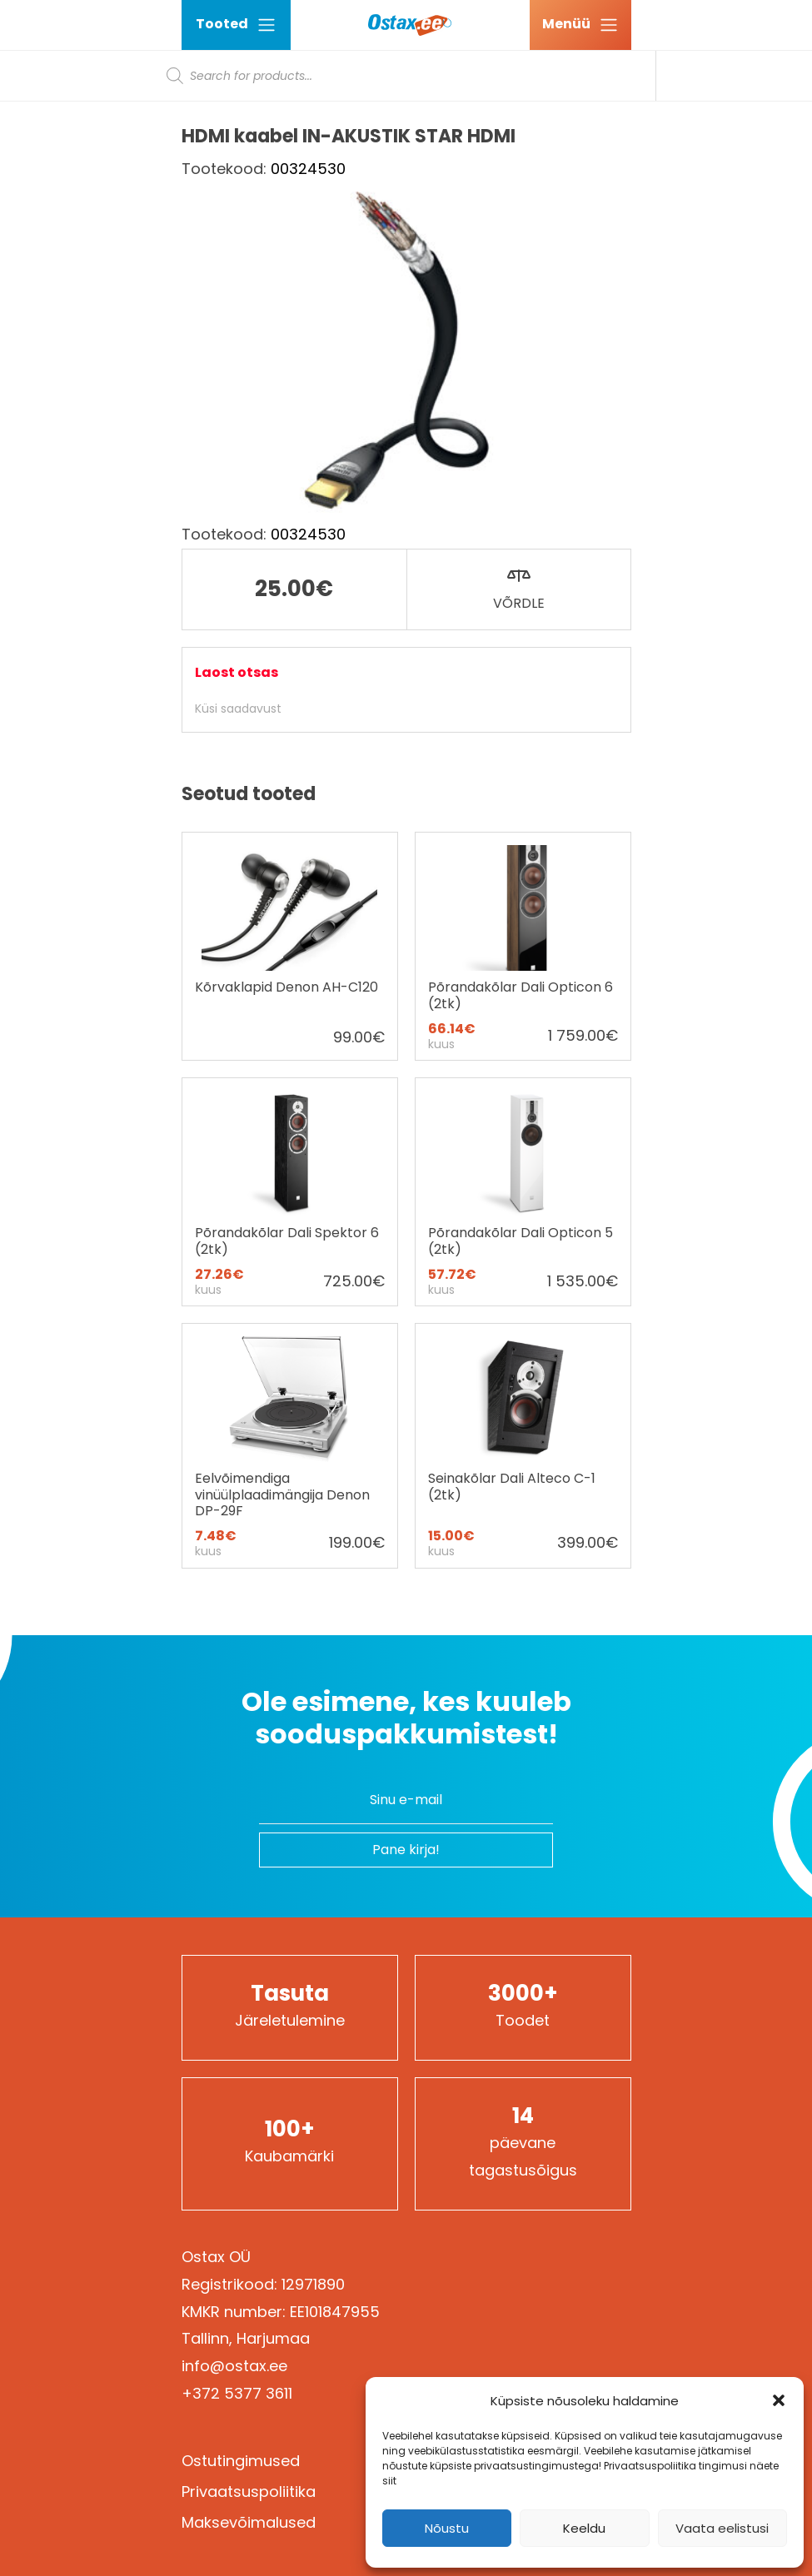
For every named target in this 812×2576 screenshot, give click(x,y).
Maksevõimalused (249, 2522)
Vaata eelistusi (722, 2528)
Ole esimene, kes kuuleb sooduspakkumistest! (406, 1718)
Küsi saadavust (238, 708)
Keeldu (584, 2528)
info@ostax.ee (234, 2365)
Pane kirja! (406, 1849)
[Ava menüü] (580, 25)
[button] (778, 2400)
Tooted (236, 24)
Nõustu (447, 2528)
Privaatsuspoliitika (249, 2491)
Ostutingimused (241, 2460)
